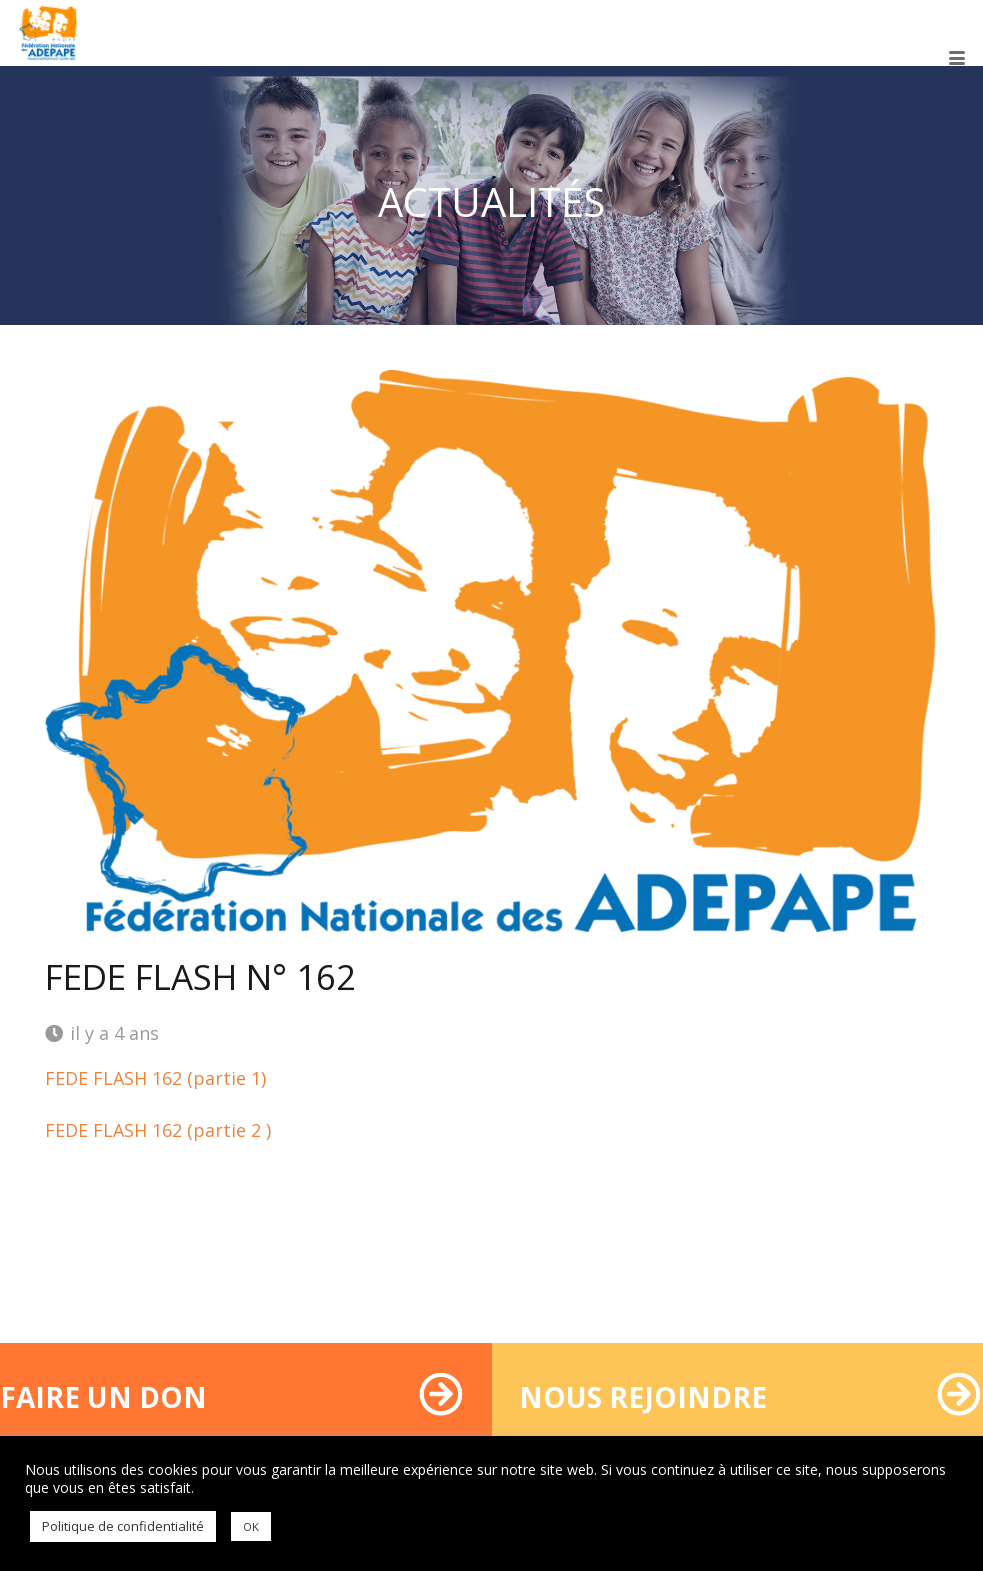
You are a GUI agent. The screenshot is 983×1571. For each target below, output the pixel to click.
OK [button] (251, 1526)
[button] (957, 58)
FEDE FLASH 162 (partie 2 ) (158, 1130)
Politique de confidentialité (123, 1526)
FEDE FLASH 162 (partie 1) (155, 1078)
